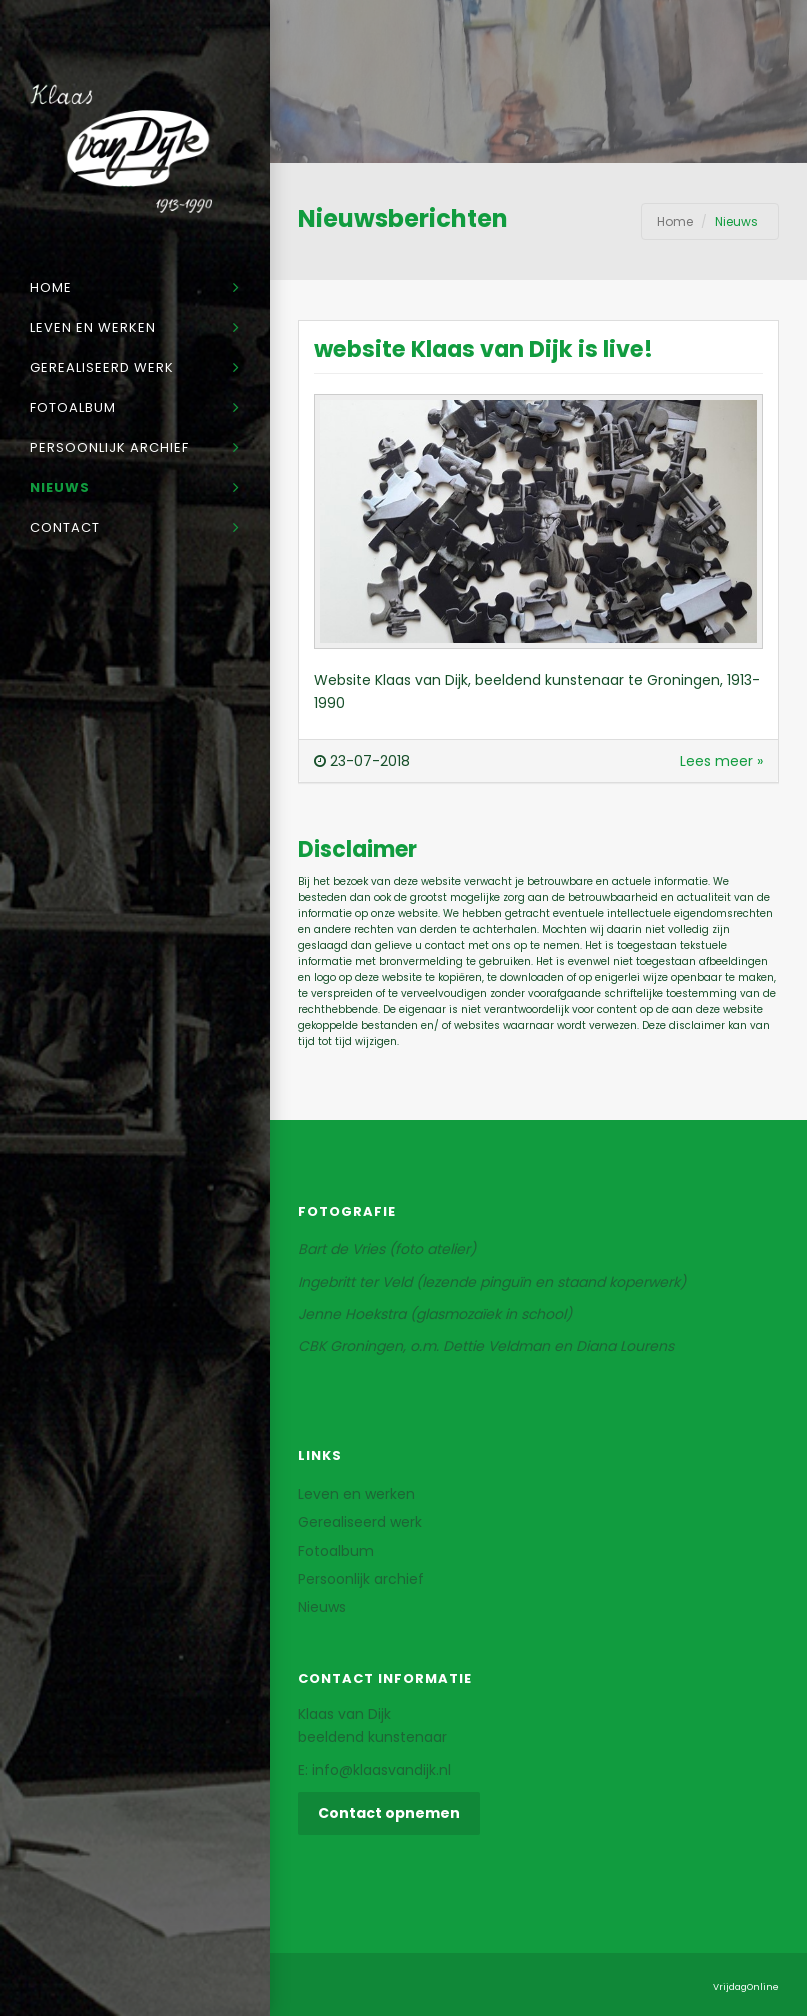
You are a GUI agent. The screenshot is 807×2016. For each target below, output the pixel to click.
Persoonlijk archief (109, 447)
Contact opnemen (389, 1813)
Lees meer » (721, 761)
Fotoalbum (73, 407)
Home (51, 287)
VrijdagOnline (746, 1987)
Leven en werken (93, 327)
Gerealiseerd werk (102, 367)
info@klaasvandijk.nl (381, 1770)
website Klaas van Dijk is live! (483, 349)
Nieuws (60, 487)
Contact (65, 527)
